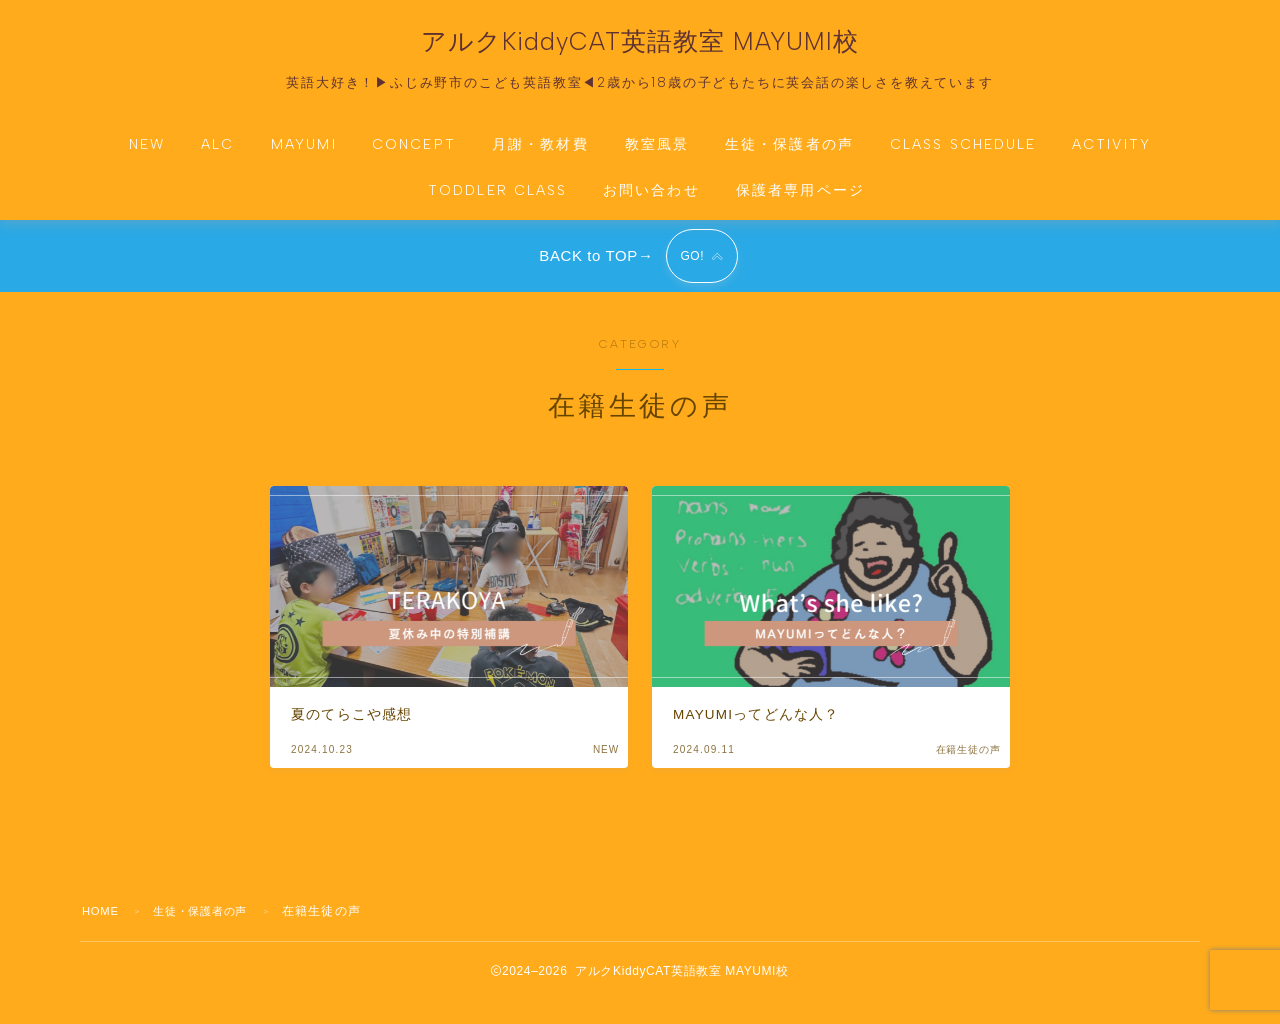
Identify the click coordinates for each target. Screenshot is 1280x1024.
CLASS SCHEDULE (963, 157)
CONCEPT (414, 157)
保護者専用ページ (800, 202)
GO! (690, 273)
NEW (147, 157)
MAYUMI (304, 157)
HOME (102, 934)
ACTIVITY (1111, 157)
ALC (217, 157)
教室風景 (657, 156)
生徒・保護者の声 (789, 156)
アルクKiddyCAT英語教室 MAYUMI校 (639, 48)
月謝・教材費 (540, 156)
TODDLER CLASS (497, 203)
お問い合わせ (651, 202)
